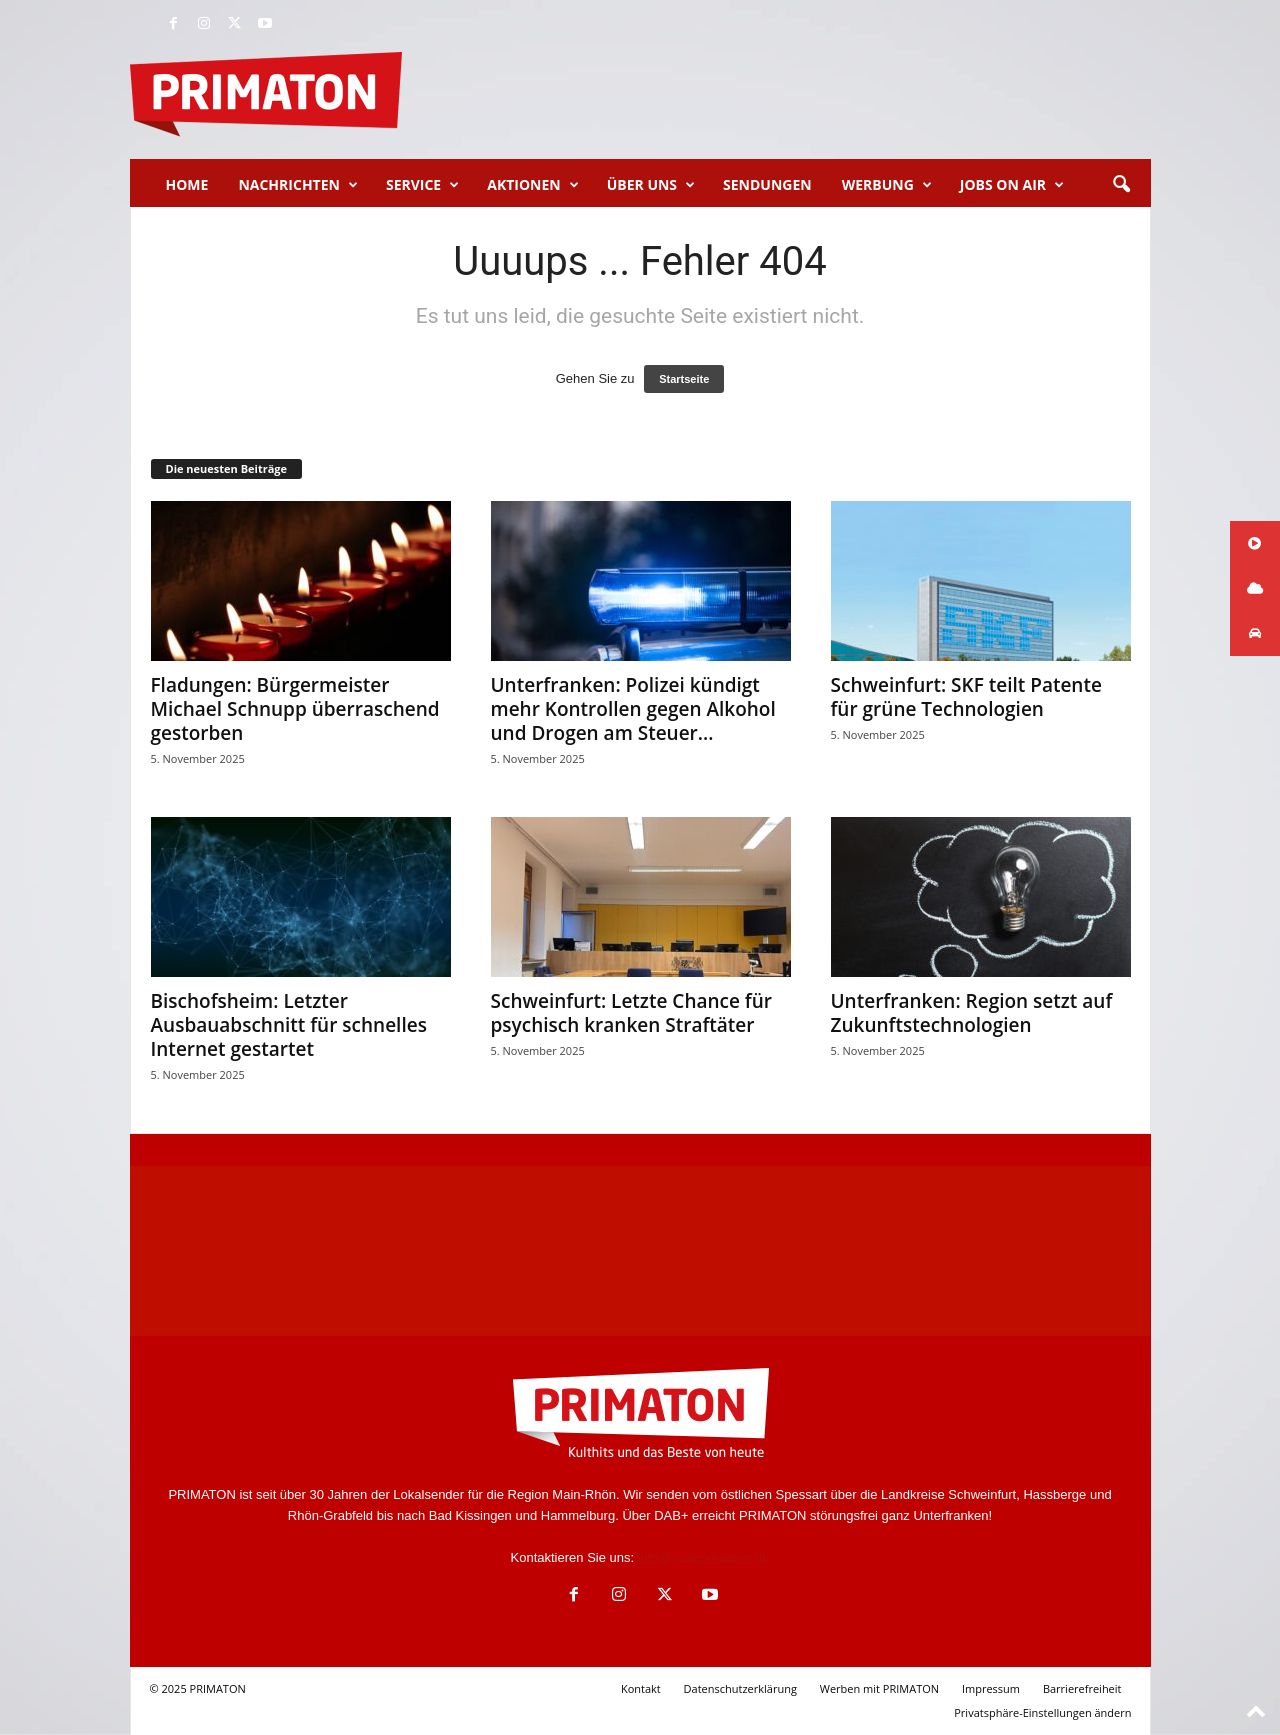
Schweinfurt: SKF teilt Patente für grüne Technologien (966, 697)
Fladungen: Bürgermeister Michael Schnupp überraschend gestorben (295, 709)
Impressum (991, 1688)
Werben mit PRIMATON (879, 1688)
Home (187, 184)
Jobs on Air (1012, 185)
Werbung (887, 185)
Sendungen (767, 184)
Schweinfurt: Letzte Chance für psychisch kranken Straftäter (632, 1013)
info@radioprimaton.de (704, 1557)
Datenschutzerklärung (740, 1688)
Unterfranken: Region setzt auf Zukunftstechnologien (972, 1013)
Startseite (684, 379)
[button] (1121, 185)
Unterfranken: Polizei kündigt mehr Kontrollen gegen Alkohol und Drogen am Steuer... (633, 709)
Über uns (651, 185)
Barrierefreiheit (1082, 1688)
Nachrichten (298, 185)
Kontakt (641, 1688)
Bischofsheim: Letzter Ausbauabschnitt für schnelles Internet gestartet (289, 1025)
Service (422, 185)
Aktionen (532, 185)
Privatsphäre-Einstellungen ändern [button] (1042, 1712)
